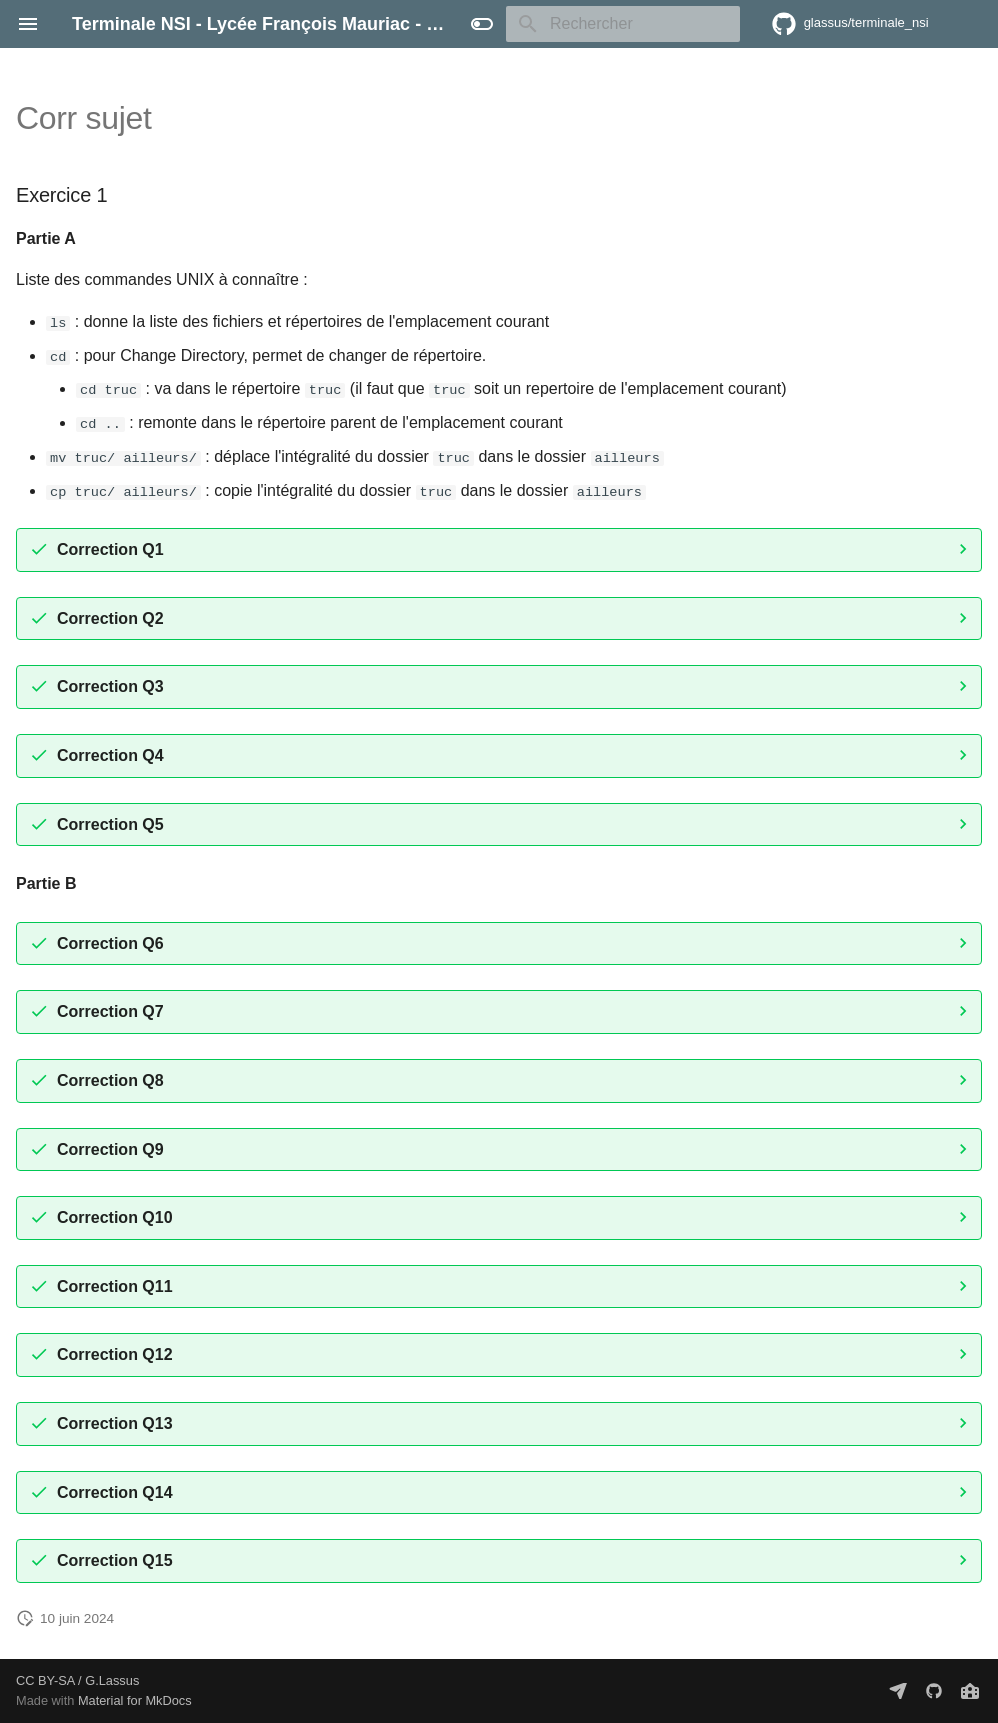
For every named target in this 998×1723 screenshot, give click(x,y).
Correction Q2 (110, 617)
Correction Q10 (115, 1216)
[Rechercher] (623, 24)
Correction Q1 (110, 548)
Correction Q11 (115, 1285)
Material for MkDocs (135, 1700)
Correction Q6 (110, 942)
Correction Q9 (110, 1148)
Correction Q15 (115, 1559)
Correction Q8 (110, 1079)
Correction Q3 (110, 686)
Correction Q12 (115, 1353)
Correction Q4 (110, 754)
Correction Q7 (110, 1011)
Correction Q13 (115, 1422)
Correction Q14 (115, 1491)
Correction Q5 (110, 823)
